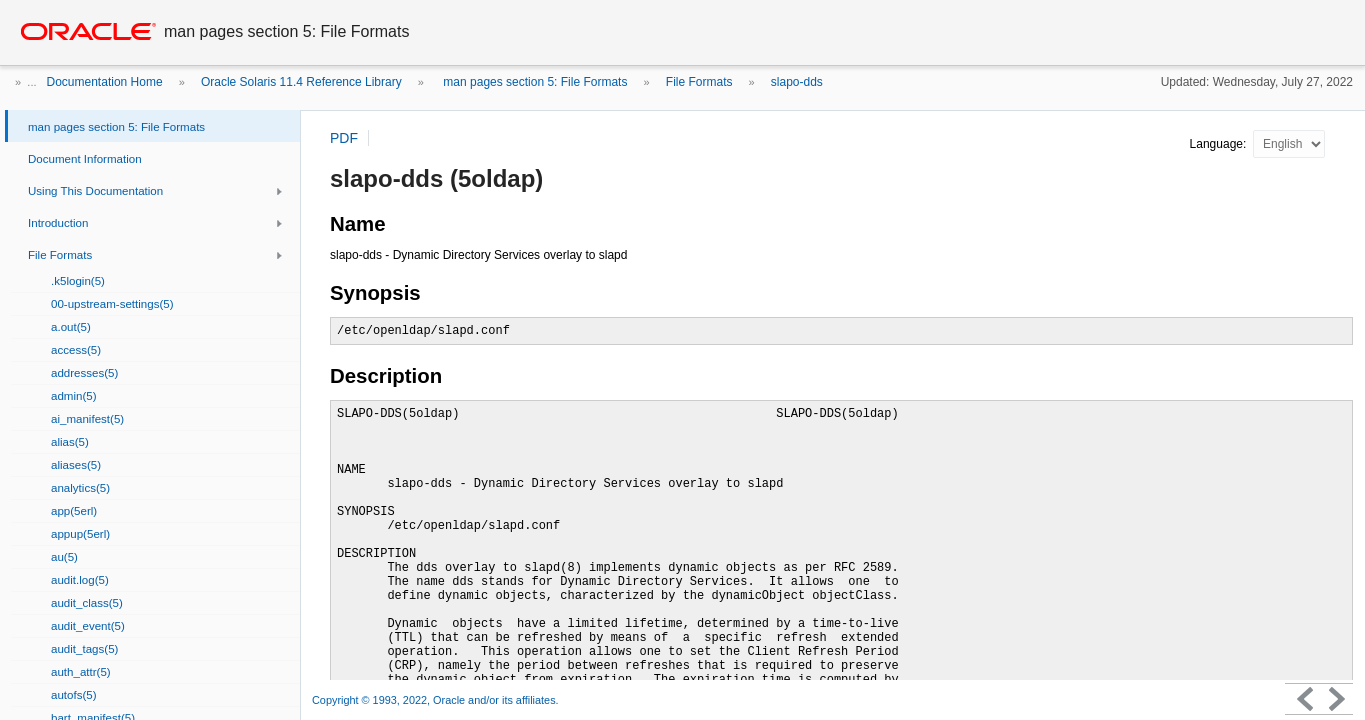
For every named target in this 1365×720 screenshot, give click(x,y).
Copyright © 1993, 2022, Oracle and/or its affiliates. (437, 700)
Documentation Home (105, 82)
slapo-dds (797, 82)
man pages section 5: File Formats (533, 82)
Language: (1220, 144)
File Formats (699, 82)
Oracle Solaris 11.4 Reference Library (301, 82)
